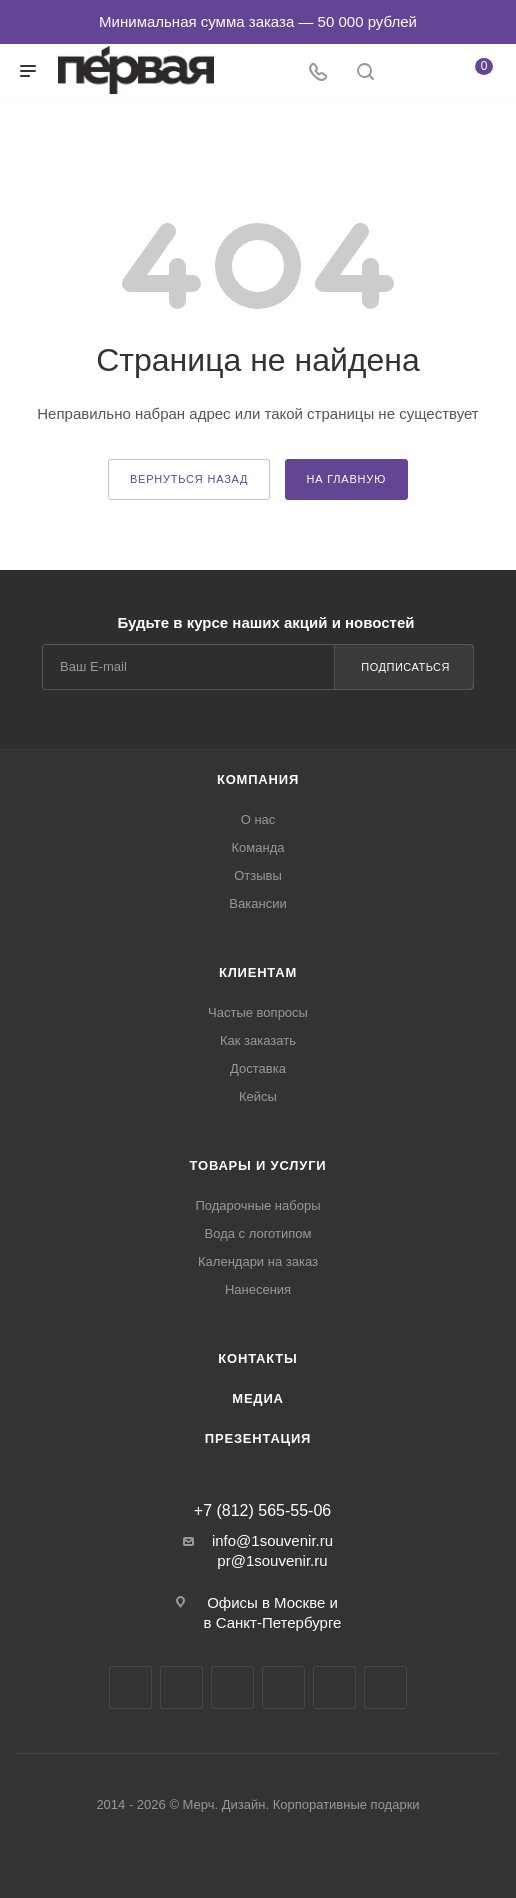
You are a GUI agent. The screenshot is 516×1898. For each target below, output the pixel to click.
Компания (258, 779)
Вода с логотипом (258, 1233)
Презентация (258, 1438)
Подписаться (405, 667)
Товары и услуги (258, 1165)
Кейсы (258, 1096)
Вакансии (257, 903)
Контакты (257, 1358)
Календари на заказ (258, 1261)
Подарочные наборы (257, 1205)
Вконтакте (130, 1687)
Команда (258, 847)
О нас (258, 819)
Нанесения (258, 1289)
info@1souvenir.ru (272, 1540)
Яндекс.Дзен (334, 1687)
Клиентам (258, 972)
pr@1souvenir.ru (272, 1560)
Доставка (258, 1068)
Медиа (258, 1398)
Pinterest (385, 1687)
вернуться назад (189, 479)
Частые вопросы (258, 1012)
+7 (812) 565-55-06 (262, 1511)
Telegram (181, 1687)
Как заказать (258, 1040)
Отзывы (258, 875)
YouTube (232, 1687)
